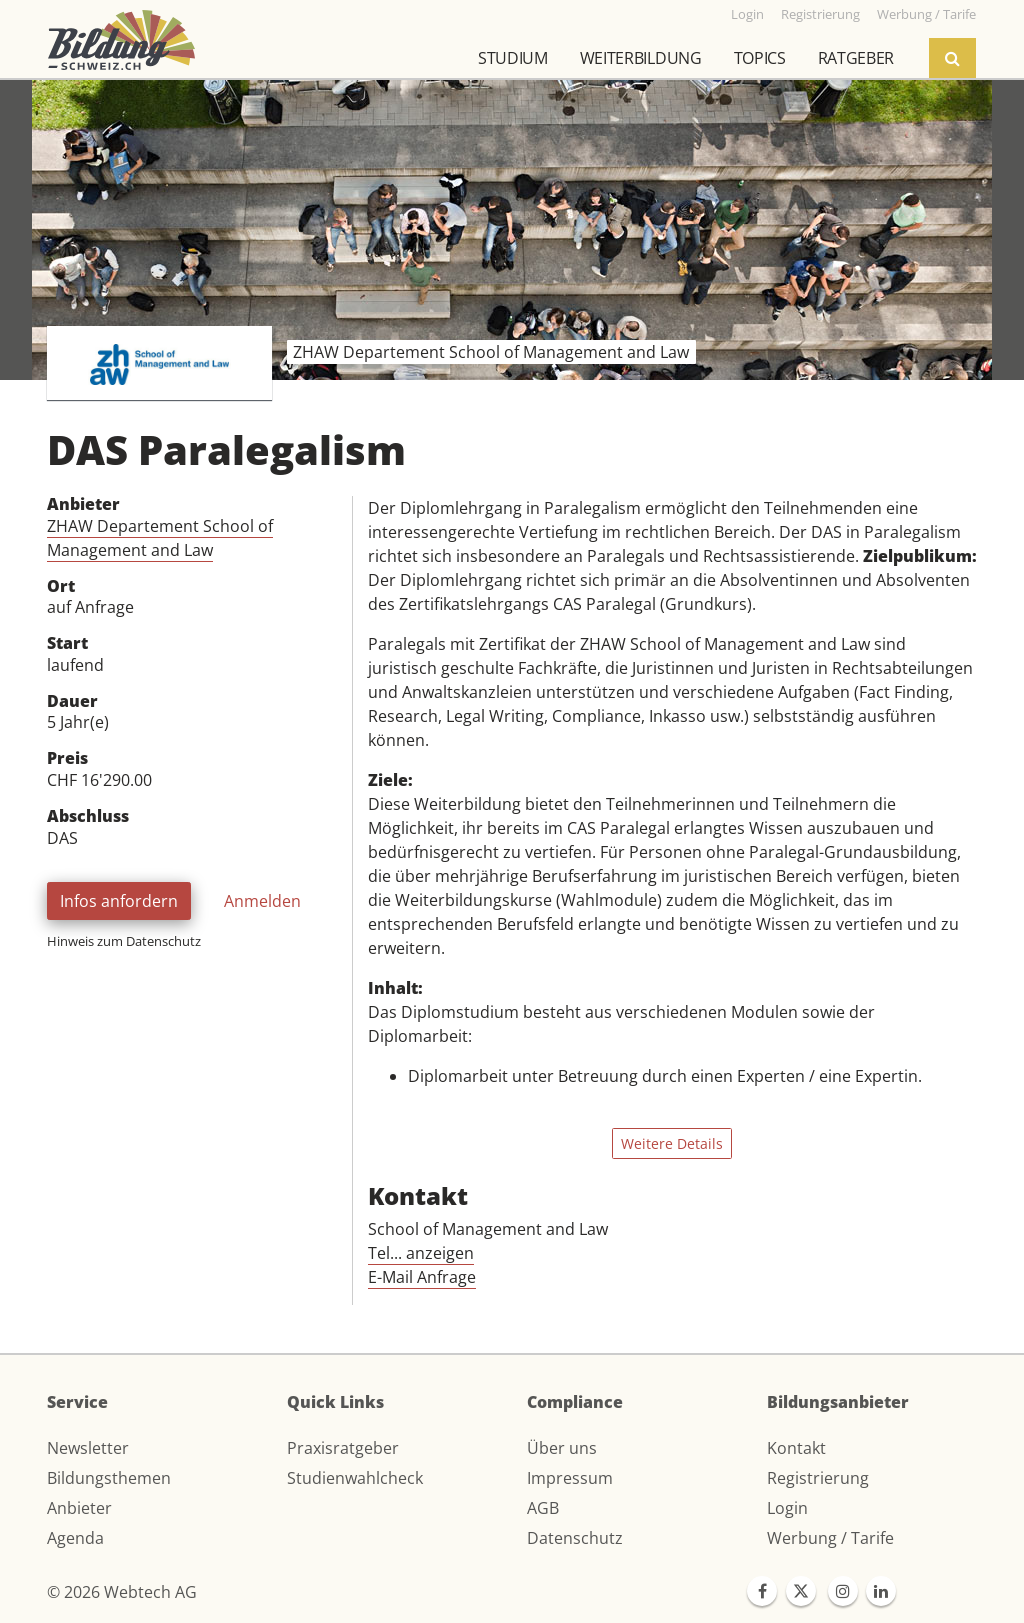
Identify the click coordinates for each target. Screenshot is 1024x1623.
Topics (760, 58)
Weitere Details (672, 1143)
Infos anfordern (119, 901)
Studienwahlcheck (355, 1478)
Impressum (570, 1478)
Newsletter (88, 1448)
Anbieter (79, 1508)
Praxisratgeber (343, 1448)
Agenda (75, 1538)
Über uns (562, 1448)
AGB (543, 1508)
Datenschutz (575, 1538)
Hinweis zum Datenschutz (124, 941)
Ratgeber (856, 58)
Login (787, 1508)
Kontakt (796, 1448)
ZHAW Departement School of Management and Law (160, 538)
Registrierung (818, 1478)
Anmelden (262, 901)
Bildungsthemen (109, 1478)
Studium (513, 58)
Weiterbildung (641, 58)
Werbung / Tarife (830, 1538)
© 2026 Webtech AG (122, 1592)
